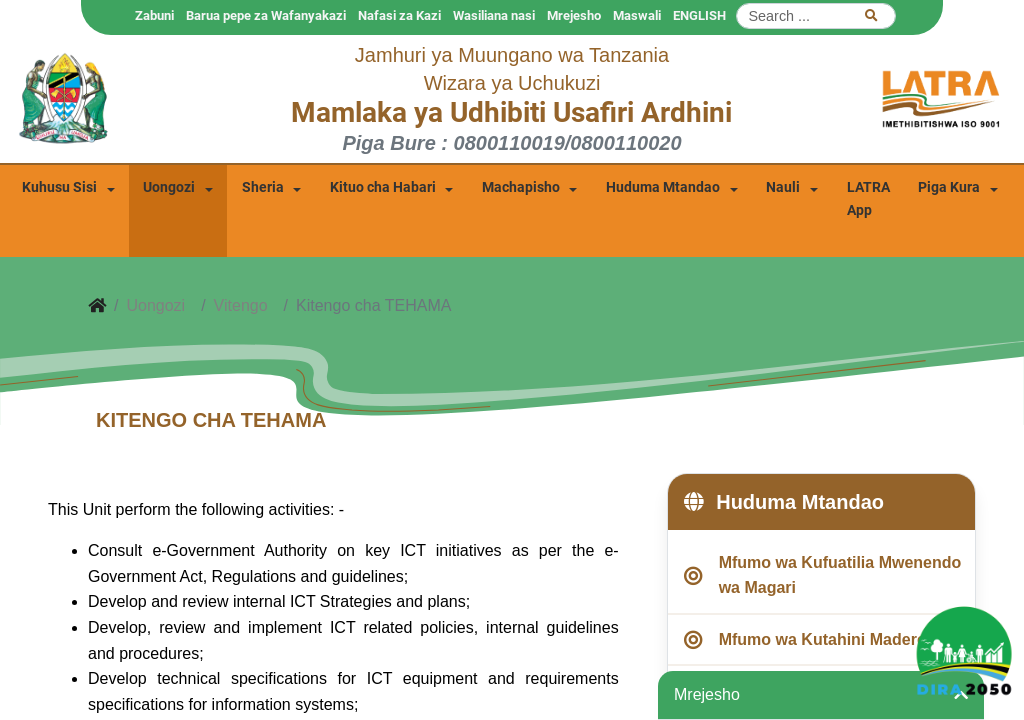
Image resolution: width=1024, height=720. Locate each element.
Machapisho (521, 187)
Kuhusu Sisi (59, 187)
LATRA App (868, 199)
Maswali (637, 15)
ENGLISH (699, 15)
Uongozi (169, 187)
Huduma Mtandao (663, 187)
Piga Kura (949, 187)
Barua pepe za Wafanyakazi (266, 15)
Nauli (783, 187)
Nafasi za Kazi (399, 15)
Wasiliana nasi (494, 15)
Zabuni (154, 15)
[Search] (816, 16)
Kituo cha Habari (383, 187)
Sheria (263, 187)
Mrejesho (574, 15)
